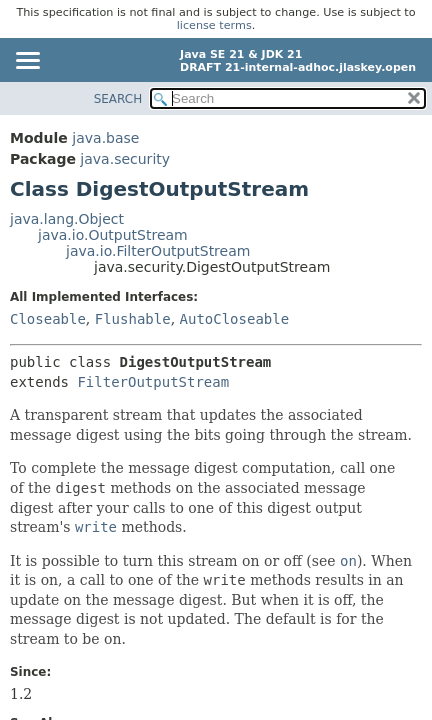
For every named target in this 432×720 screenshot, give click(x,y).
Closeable (48, 319)
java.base (105, 138)
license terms (214, 25)
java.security (125, 159)
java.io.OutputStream (113, 235)
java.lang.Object (67, 219)
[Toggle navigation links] (27, 62)
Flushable (133, 319)
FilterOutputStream (153, 382)
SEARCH (118, 99)
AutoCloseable (235, 319)
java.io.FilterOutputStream (158, 251)
